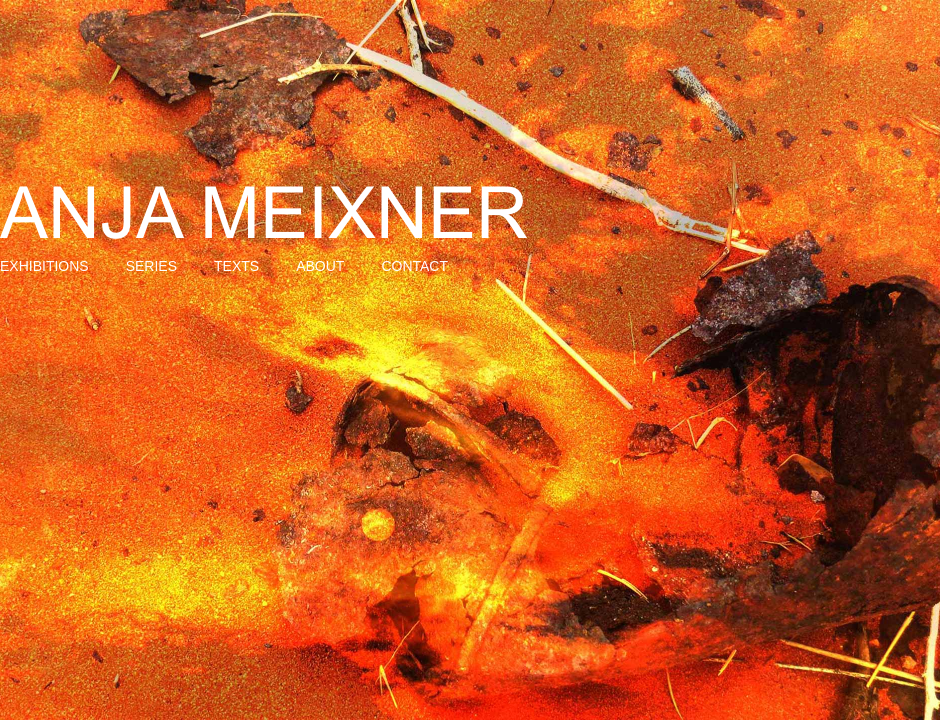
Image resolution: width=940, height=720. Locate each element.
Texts (236, 266)
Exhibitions (44, 266)
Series (151, 266)
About (320, 266)
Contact (414, 266)
